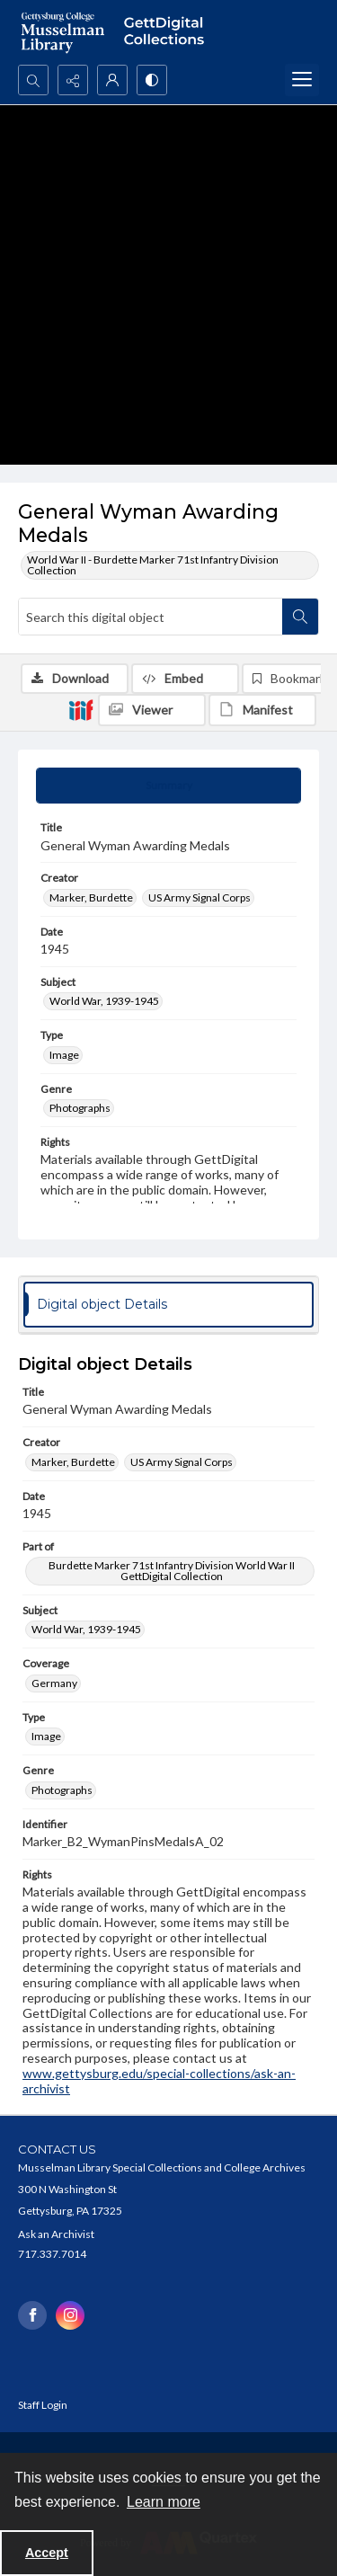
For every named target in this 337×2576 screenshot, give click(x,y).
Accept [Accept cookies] (46, 2552)
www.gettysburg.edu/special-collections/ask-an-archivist (159, 2080)
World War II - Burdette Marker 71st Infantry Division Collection (153, 565)
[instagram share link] (70, 2315)
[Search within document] (300, 617)
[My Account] (112, 80)
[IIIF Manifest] (262, 710)
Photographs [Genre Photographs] (80, 1108)
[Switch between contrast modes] (151, 80)
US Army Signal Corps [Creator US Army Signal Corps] (199, 897)
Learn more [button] (163, 2501)
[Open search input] (33, 80)
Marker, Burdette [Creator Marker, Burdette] (91, 897)
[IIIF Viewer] (152, 710)
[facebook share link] (32, 2315)
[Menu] (302, 80)
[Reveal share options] (72, 80)
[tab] (168, 785)
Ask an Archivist (56, 2234)
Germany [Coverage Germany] (54, 1683)
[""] (168, 32)
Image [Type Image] (64, 1054)
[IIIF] (81, 709)
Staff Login (42, 2405)
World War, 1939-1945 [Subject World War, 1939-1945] (104, 1001)
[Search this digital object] (150, 617)
